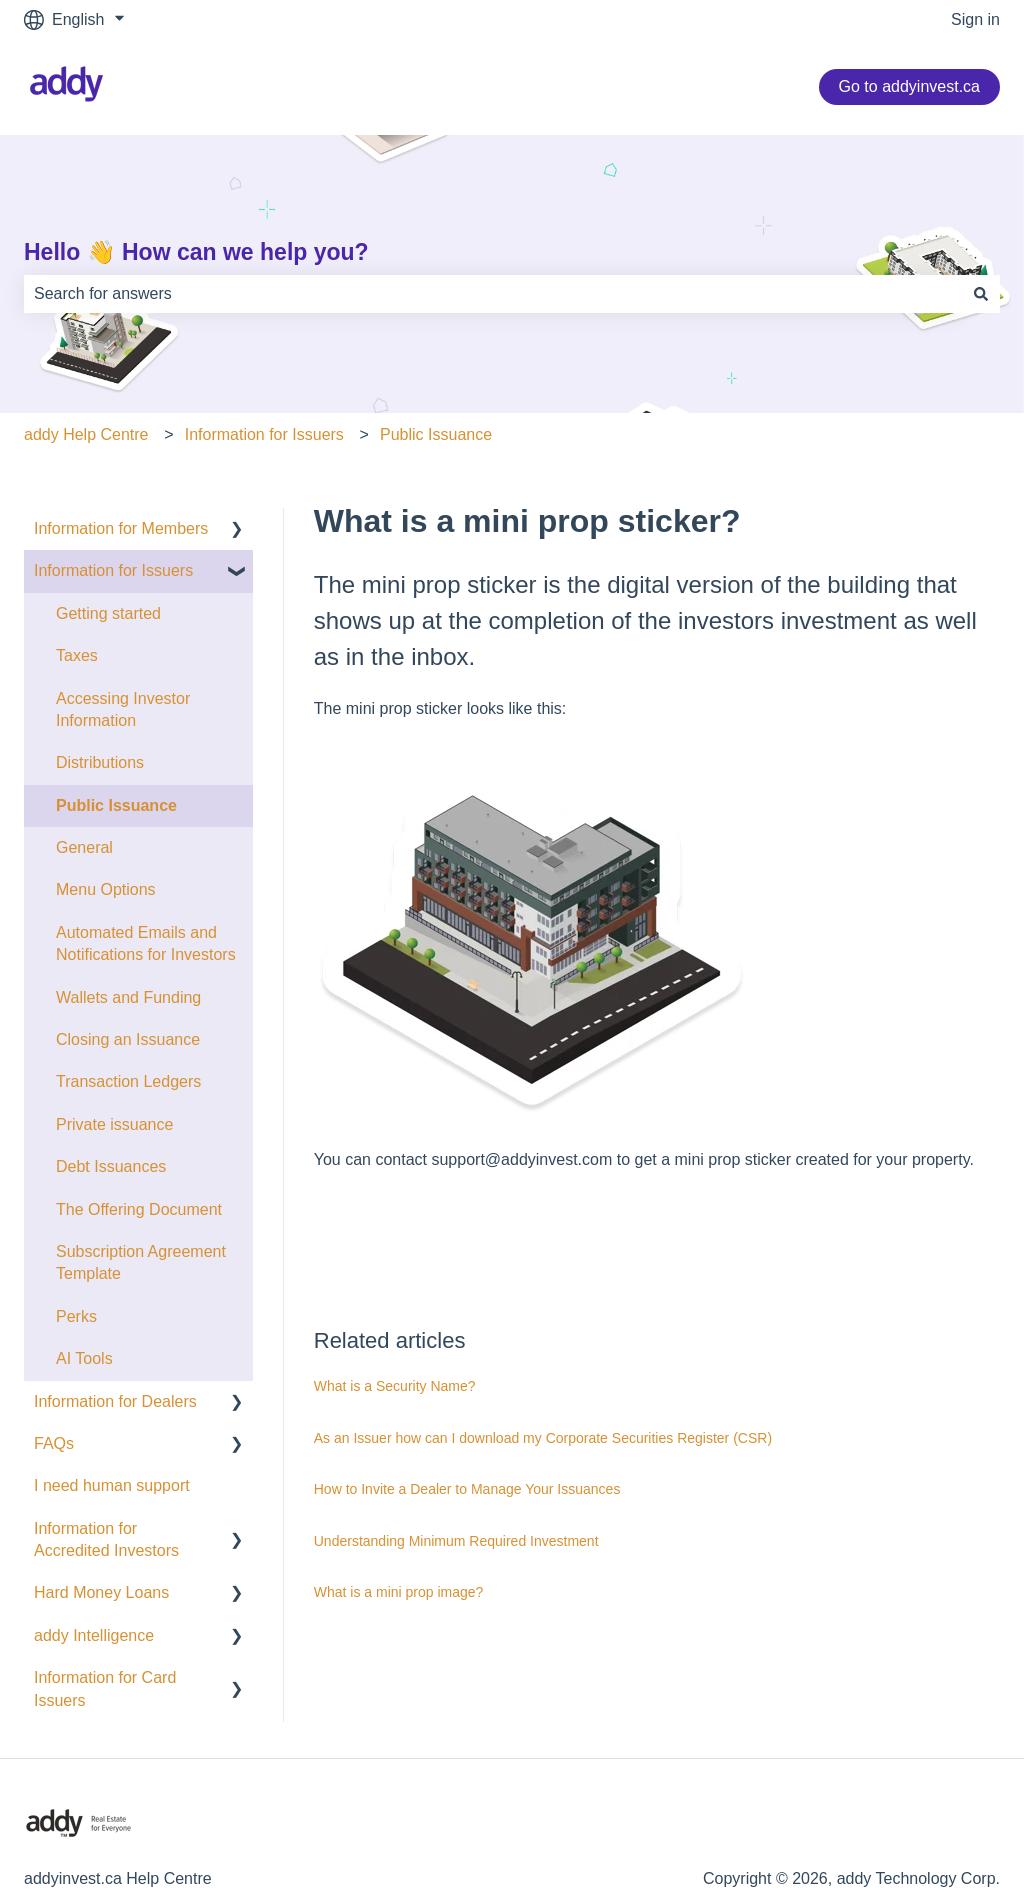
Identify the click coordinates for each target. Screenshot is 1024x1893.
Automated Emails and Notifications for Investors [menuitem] (146, 943)
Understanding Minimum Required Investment (456, 1541)
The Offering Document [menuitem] (139, 1209)
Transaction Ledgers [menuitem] (128, 1081)
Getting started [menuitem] (108, 613)
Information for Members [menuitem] (121, 528)
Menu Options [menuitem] (106, 889)
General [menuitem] (84, 847)
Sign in (975, 19)
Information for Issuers (264, 434)
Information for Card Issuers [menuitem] (105, 1688)
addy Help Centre (86, 434)
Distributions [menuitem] (100, 762)
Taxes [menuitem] (77, 655)
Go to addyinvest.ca (909, 86)
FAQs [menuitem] (54, 1443)
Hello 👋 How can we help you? (196, 252)
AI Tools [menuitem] (84, 1358)
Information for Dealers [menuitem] (115, 1401)
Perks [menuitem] (76, 1316)
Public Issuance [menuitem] (116, 805)
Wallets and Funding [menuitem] (128, 997)
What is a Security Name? (395, 1386)
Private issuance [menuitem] (114, 1124)
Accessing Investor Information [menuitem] (123, 709)
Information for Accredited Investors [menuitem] (106, 1539)
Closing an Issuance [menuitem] (128, 1039)
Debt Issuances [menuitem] (111, 1166)
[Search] (981, 294)
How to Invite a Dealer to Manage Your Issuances (467, 1489)
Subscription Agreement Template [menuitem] (141, 1262)
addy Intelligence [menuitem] (94, 1635)
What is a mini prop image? (399, 1592)
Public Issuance (436, 434)
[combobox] (493, 294)
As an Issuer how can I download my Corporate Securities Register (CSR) (543, 1438)
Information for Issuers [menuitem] (113, 570)
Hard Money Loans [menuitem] (101, 1592)
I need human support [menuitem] (112, 1485)
